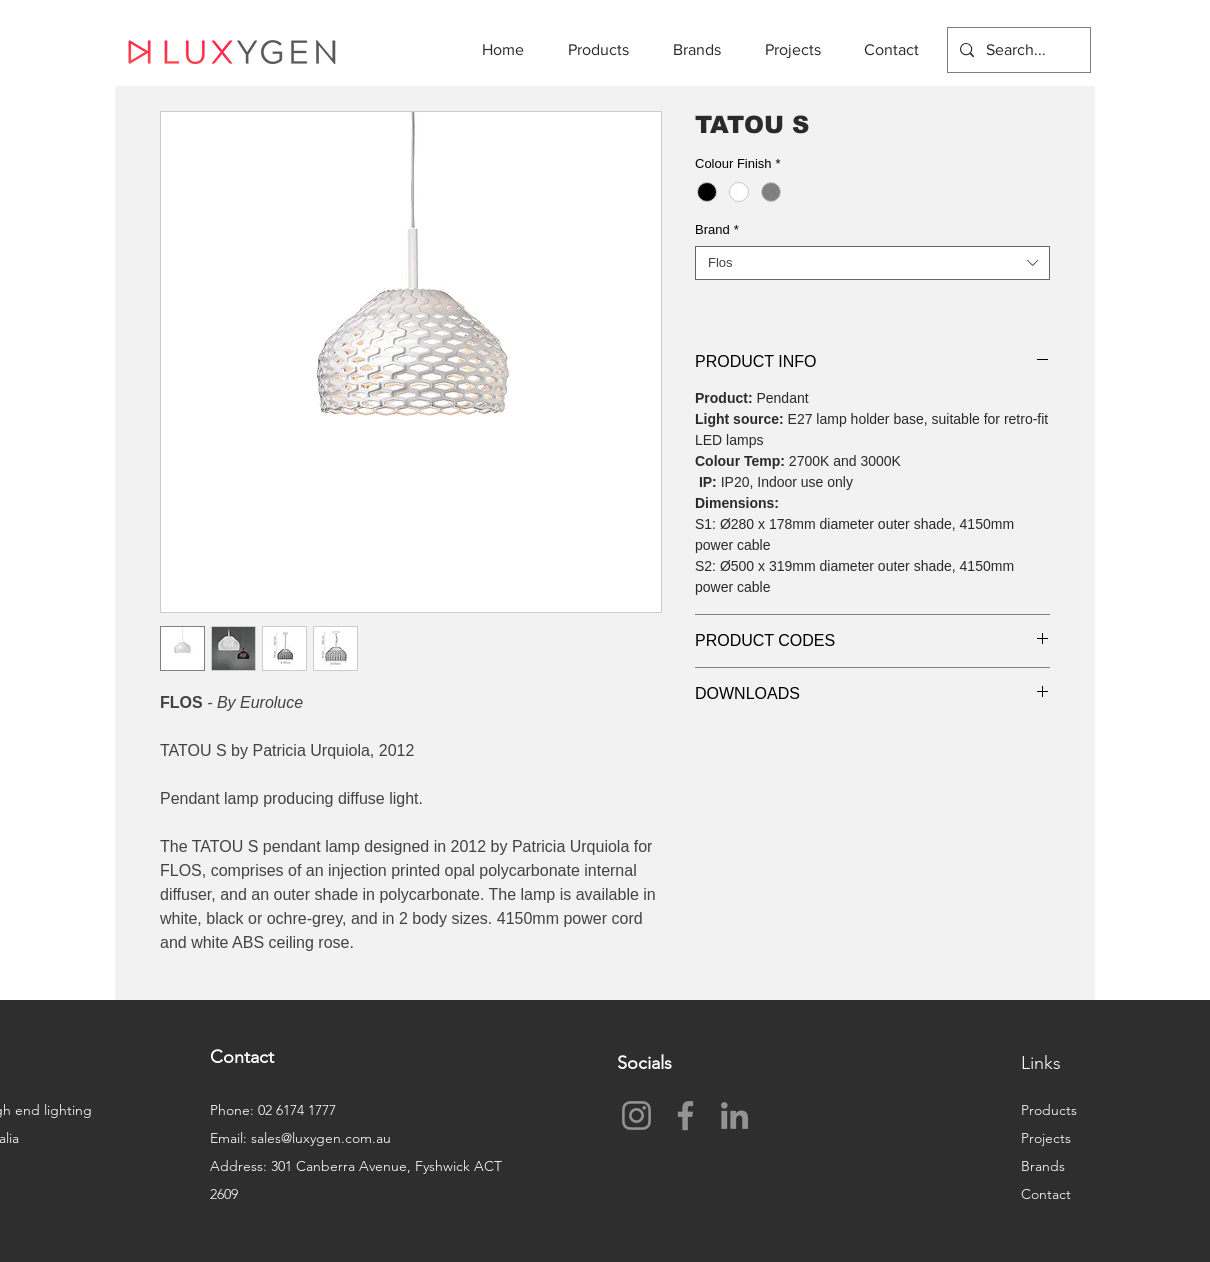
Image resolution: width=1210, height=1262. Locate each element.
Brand (717, 229)
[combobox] (872, 263)
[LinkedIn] (734, 1115)
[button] (605, 49)
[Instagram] (636, 1115)
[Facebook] (685, 1115)
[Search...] (1017, 50)
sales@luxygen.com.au (321, 1138)
